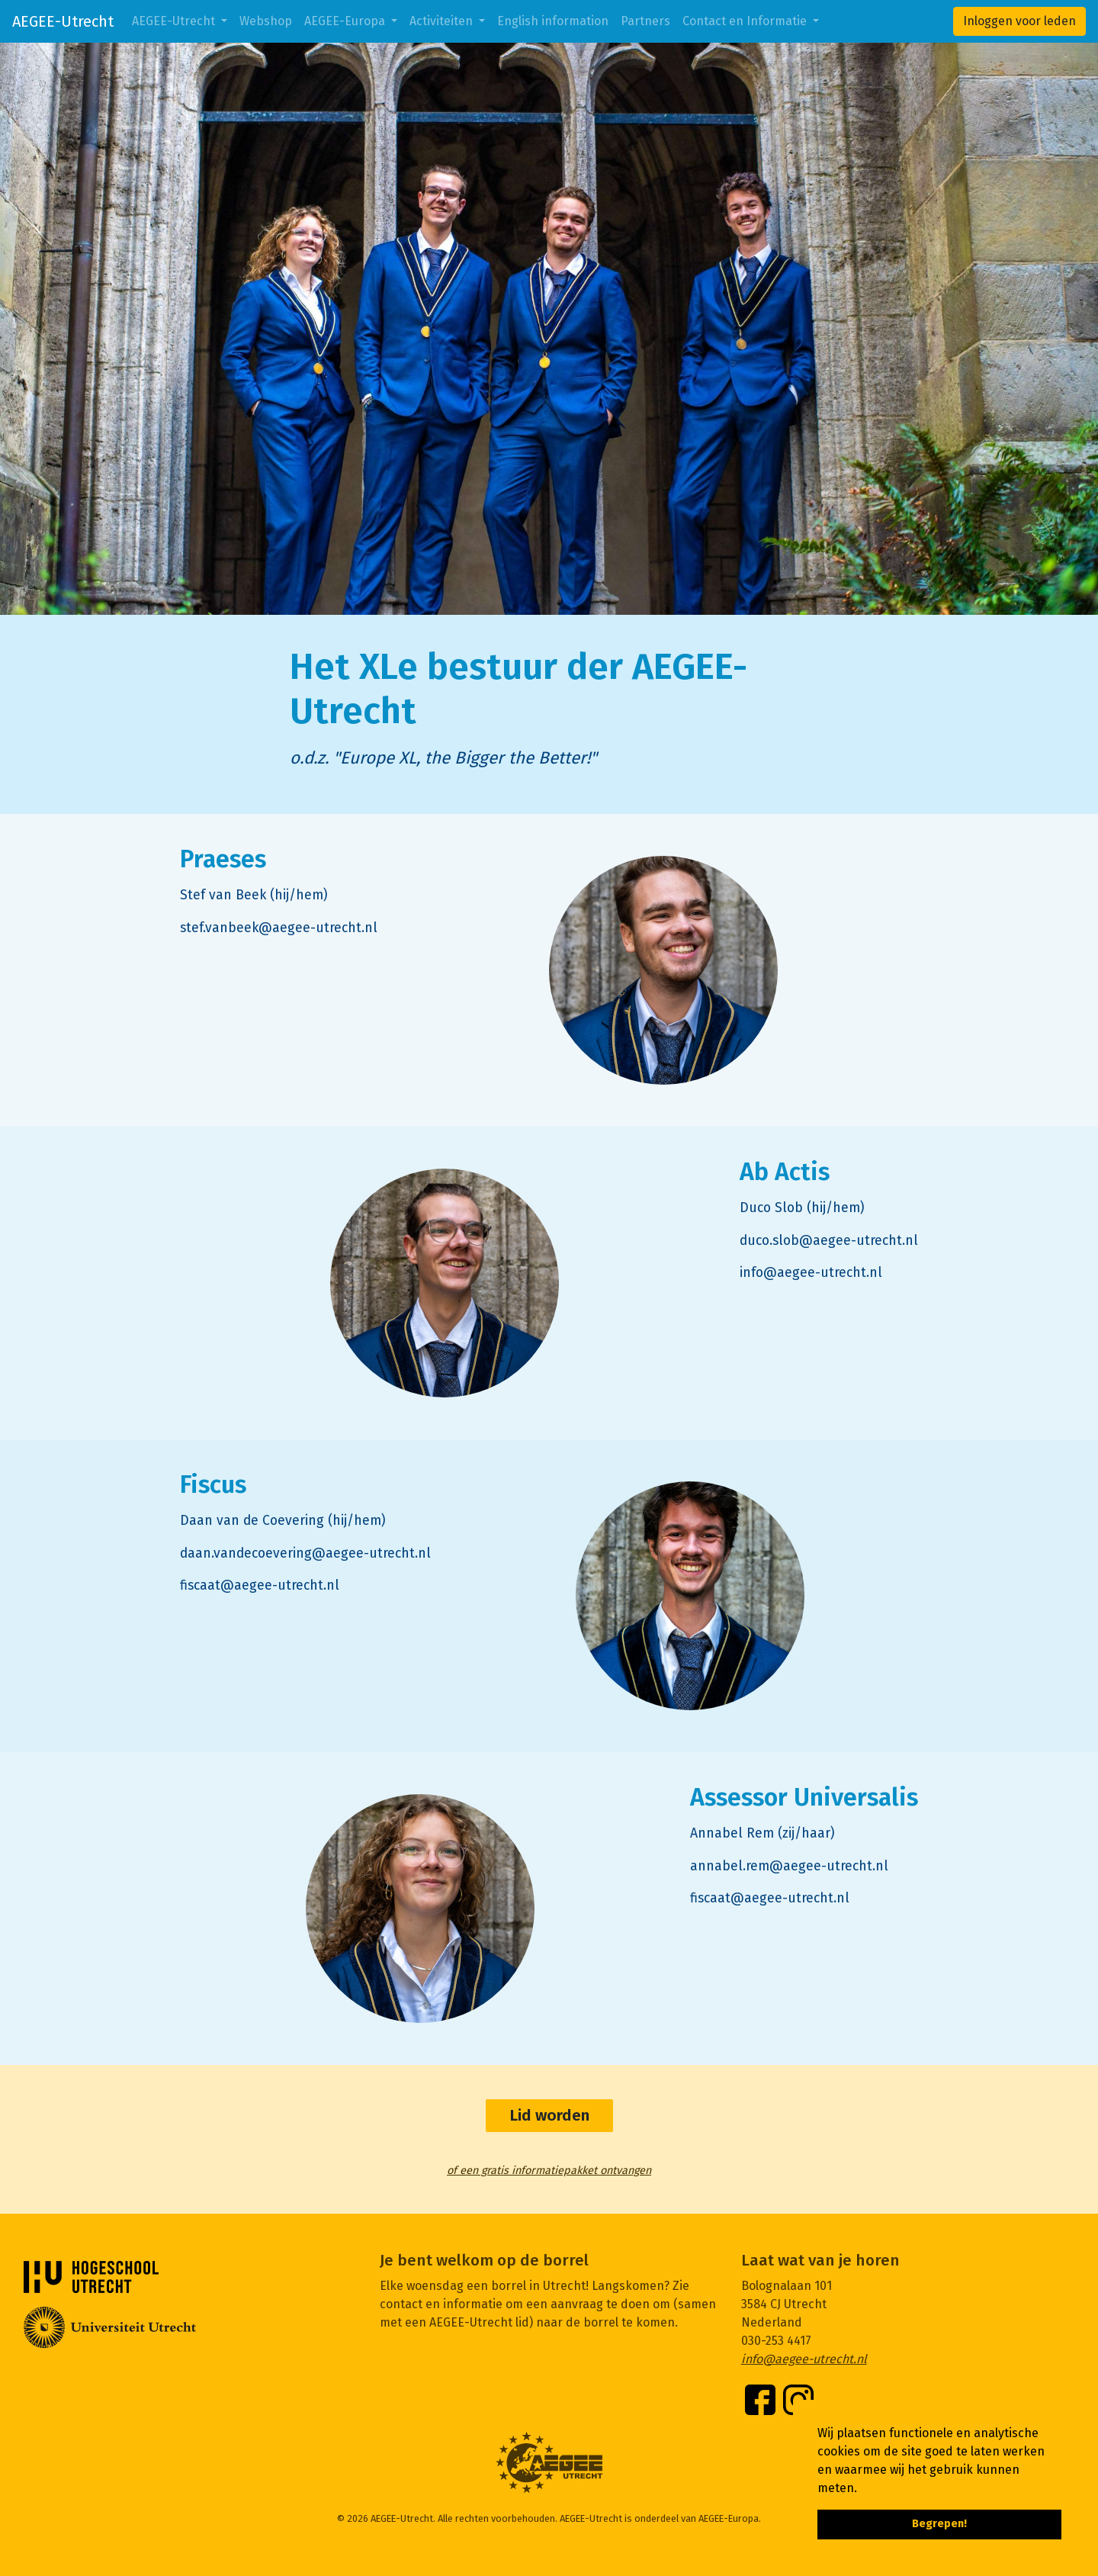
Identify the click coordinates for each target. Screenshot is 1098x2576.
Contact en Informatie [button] (746, 21)
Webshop (265, 21)
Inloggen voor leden (1019, 21)
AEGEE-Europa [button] (346, 21)
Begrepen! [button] (939, 2523)
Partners (645, 21)
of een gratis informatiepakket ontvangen (549, 2170)
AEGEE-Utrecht (63, 21)
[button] (862, 2489)
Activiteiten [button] (442, 21)
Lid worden (549, 2115)
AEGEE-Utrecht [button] (175, 21)
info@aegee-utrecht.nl (804, 2359)
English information (552, 21)
